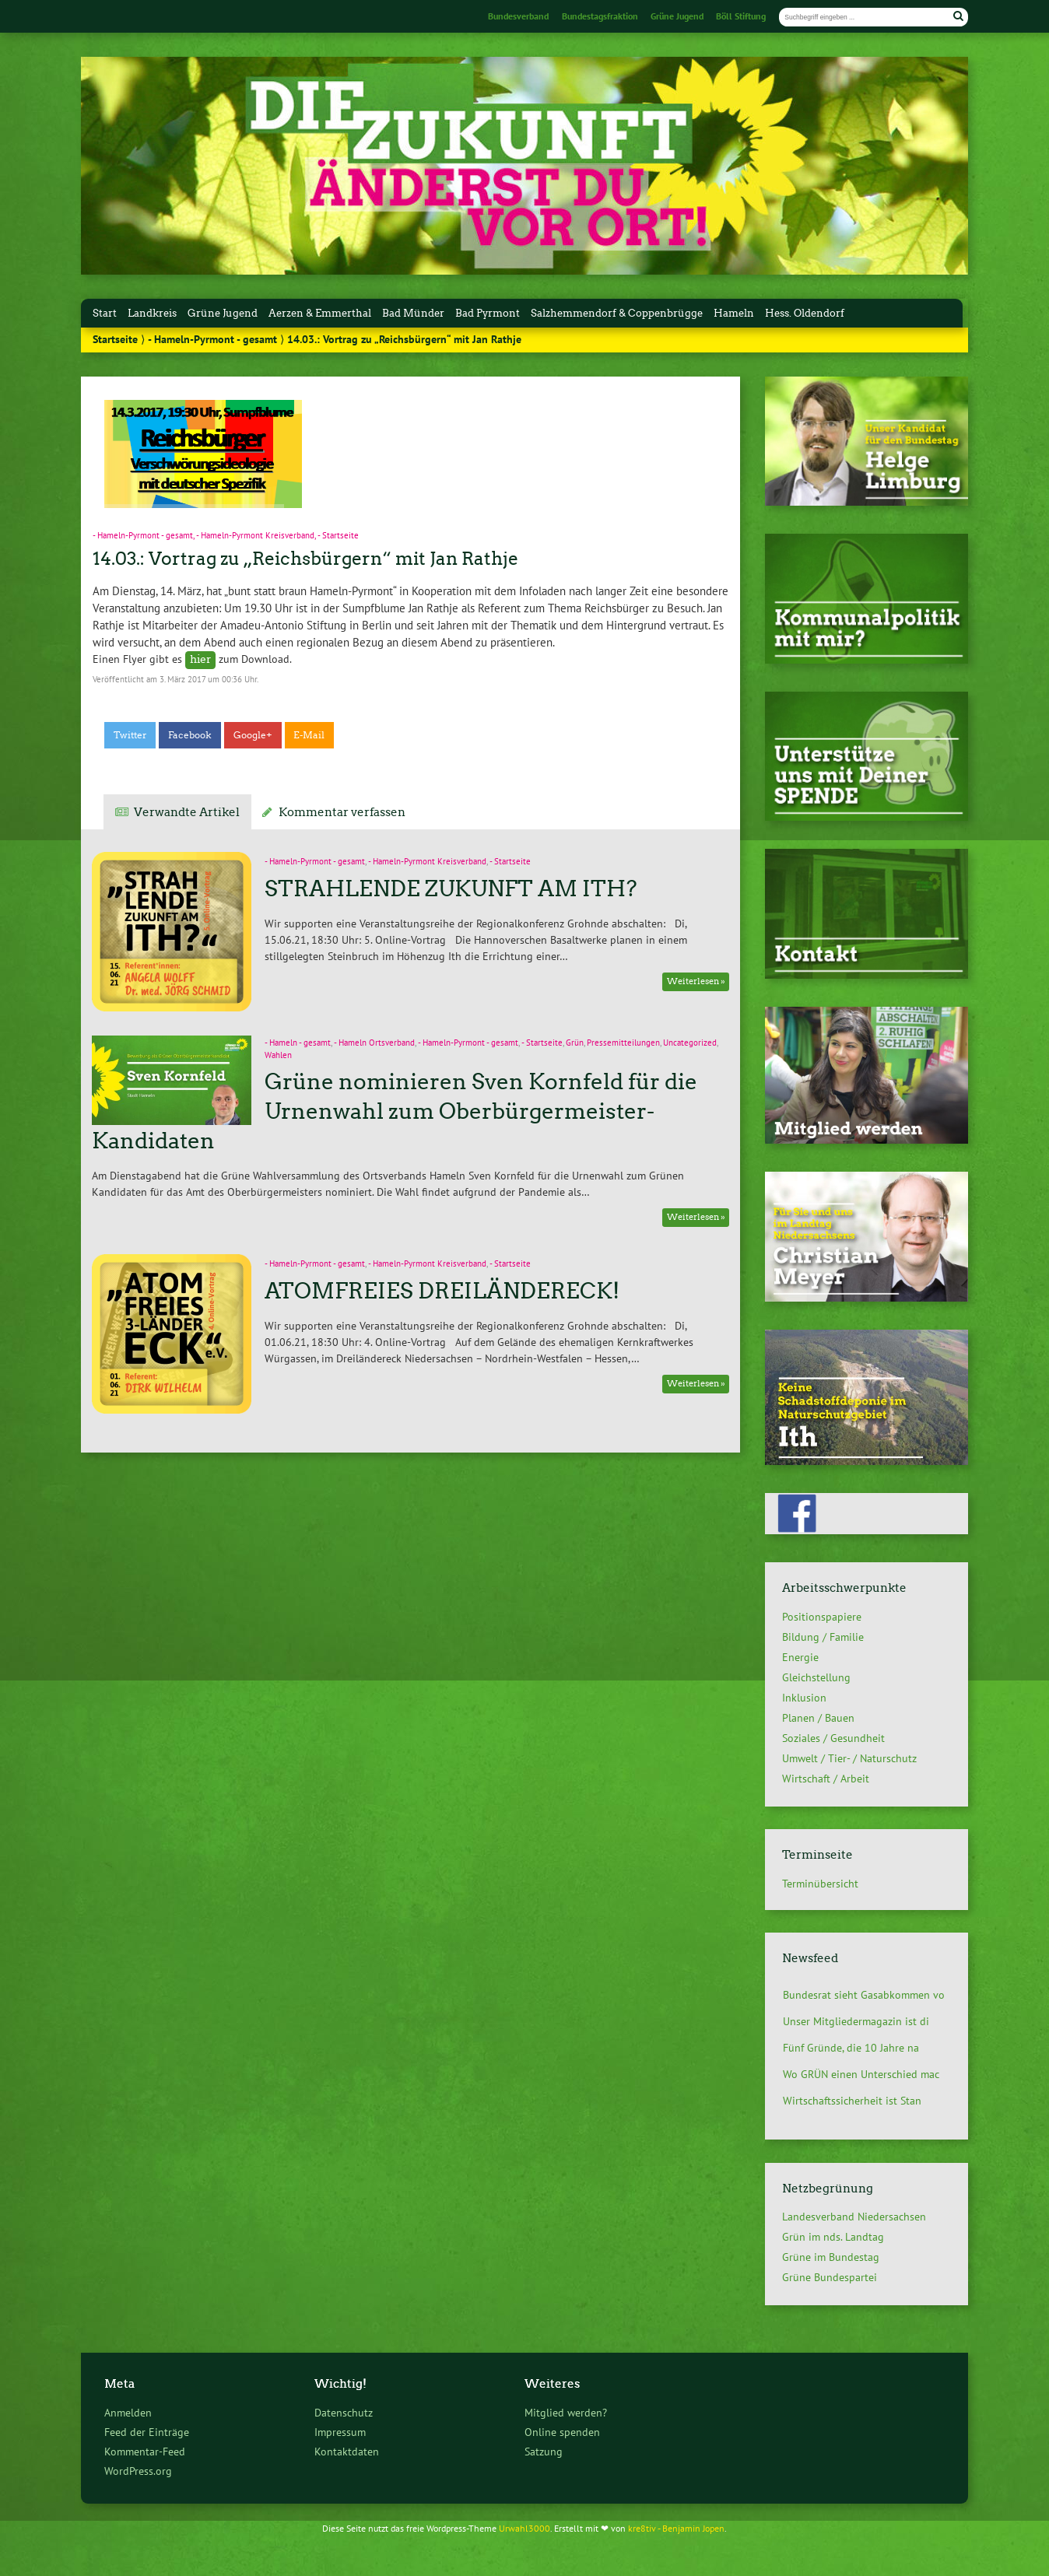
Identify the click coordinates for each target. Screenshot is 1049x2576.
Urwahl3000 (524, 2528)
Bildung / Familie (823, 1637)
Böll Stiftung (741, 16)
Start (105, 313)
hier (201, 659)
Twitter (130, 735)
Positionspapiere (821, 1617)
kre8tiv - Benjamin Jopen (676, 2528)
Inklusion (804, 1698)
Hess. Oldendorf (804, 313)
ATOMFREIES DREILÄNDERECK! (442, 1290)
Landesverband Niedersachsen (854, 2217)
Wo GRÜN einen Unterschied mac (861, 2074)
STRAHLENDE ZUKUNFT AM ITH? (451, 888)
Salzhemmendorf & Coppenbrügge (617, 313)
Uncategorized (690, 1042)
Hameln (734, 313)
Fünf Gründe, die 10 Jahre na (851, 2048)
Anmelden (128, 2412)
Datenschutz (343, 2412)
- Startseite (338, 535)
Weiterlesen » (696, 981)
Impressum (340, 2431)
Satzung (543, 2451)
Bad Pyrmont (487, 313)
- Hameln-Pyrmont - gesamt (212, 339)
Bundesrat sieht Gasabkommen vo (864, 1995)
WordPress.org (138, 2470)
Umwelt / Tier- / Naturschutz (849, 1758)
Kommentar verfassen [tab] (342, 812)
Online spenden (562, 2431)
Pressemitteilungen (623, 1042)
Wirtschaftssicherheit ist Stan (852, 2101)
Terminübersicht (820, 1883)
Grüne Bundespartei (829, 2277)
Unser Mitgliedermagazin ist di (856, 2021)
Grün (575, 1042)
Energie (800, 1657)
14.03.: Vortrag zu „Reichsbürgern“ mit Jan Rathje (305, 559)
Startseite (115, 339)
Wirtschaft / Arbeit (825, 1779)
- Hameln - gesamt (298, 1042)
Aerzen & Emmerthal (319, 313)
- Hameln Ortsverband (374, 1042)
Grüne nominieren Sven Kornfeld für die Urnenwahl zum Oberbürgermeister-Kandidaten (394, 1111)
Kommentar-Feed (144, 2451)
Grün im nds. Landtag (833, 2237)
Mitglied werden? (565, 2412)
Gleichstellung (816, 1677)
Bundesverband (518, 16)
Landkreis (152, 313)
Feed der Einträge (146, 2431)
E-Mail (309, 735)
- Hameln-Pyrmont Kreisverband (255, 535)
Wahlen (278, 1055)
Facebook (190, 735)
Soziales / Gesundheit (833, 1738)
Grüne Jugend (677, 16)
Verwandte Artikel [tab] (187, 812)
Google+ (252, 735)
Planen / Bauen (818, 1718)
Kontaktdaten (346, 2451)
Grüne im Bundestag (830, 2257)
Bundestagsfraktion (600, 16)
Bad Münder (413, 313)
